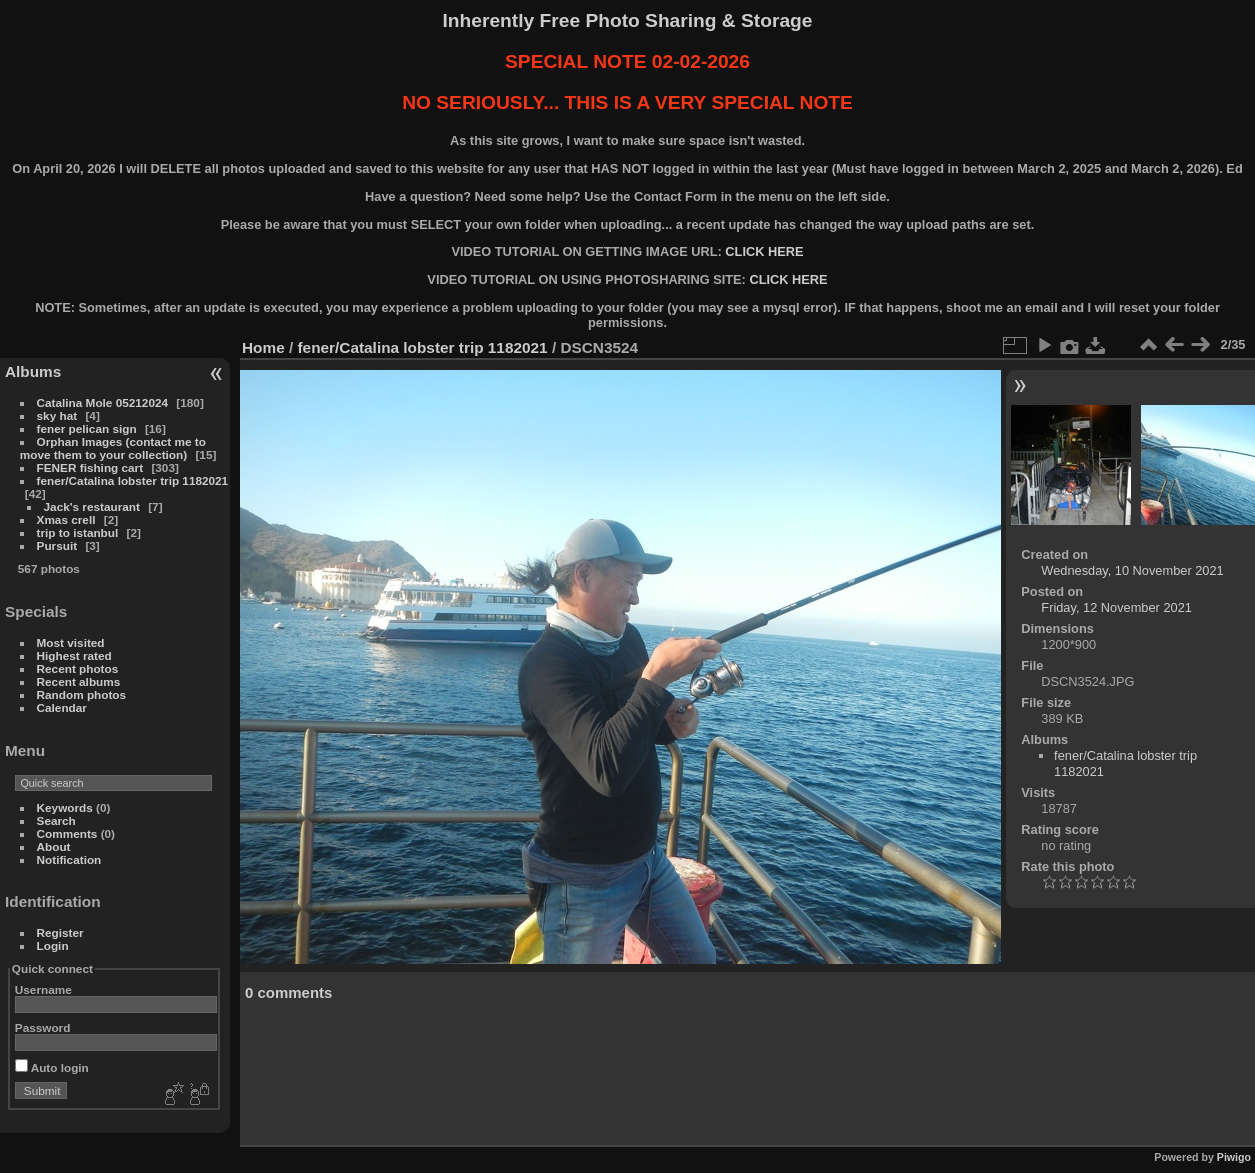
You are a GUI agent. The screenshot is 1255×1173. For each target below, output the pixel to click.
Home (263, 347)
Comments (67, 833)
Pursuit (57, 545)
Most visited (71, 642)
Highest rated (74, 655)
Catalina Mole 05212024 (102, 402)
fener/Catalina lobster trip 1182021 (133, 480)
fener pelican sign (87, 428)
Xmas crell (66, 519)
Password (43, 1027)
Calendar (62, 707)
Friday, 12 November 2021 (1116, 607)
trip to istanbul (78, 532)
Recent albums (79, 681)
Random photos (82, 694)
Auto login (52, 1067)
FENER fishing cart (90, 467)
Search (56, 820)
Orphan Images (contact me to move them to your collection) (113, 448)
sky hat (57, 415)
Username (43, 989)
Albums (33, 371)
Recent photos (78, 668)
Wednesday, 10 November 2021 (1132, 570)
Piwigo (1234, 1157)
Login (53, 945)
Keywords (65, 807)
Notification (69, 859)
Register (60, 932)
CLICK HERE (764, 251)
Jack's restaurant (92, 506)
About (54, 846)
